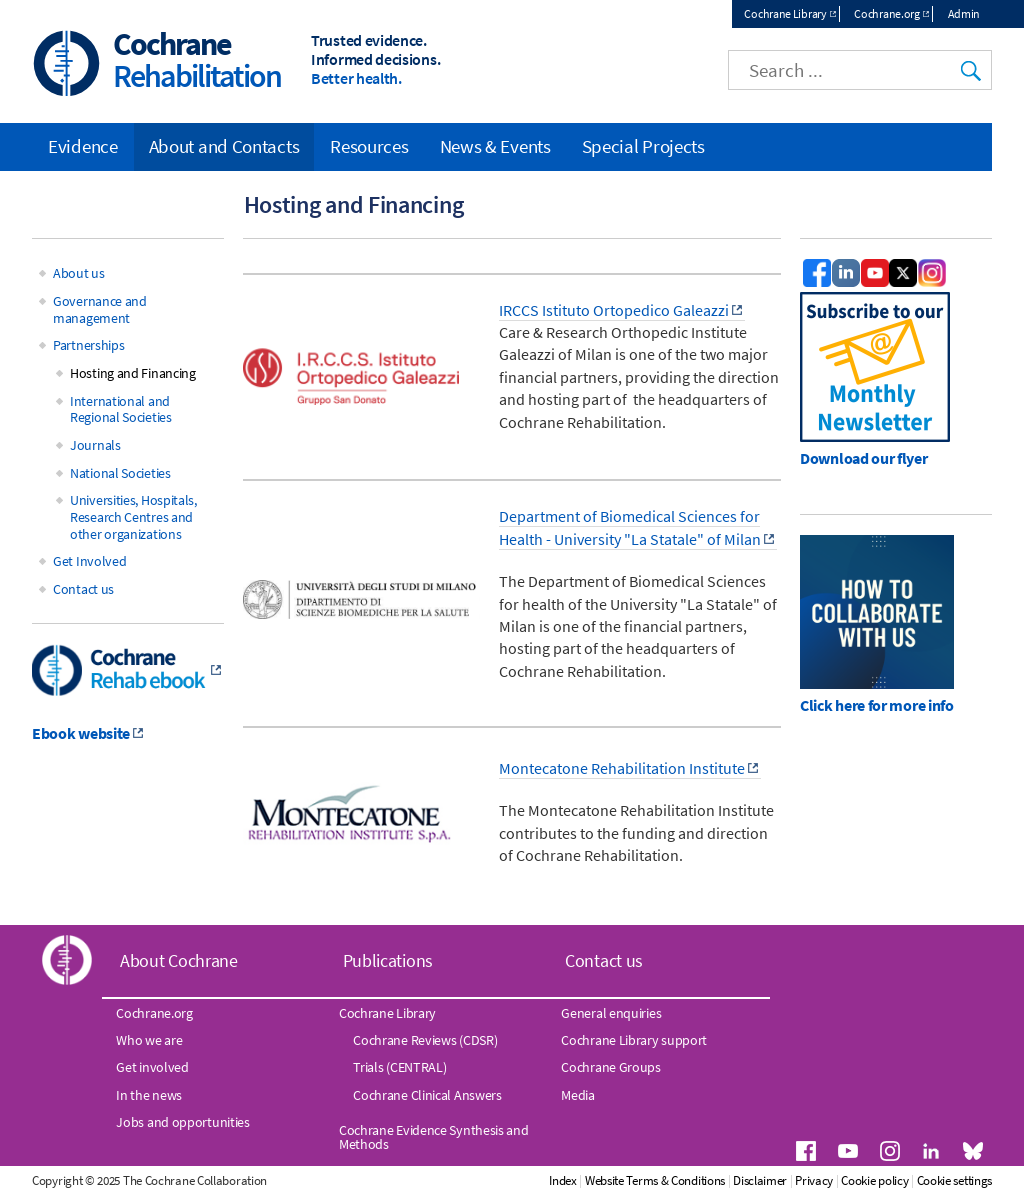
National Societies (120, 473)
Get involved (152, 1067)
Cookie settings (955, 1180)
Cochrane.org (886, 13)
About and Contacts (224, 146)
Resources (369, 146)
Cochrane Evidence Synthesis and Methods (434, 1137)
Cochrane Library (785, 13)
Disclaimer (760, 1180)
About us (79, 273)
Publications (388, 960)
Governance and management (100, 309)
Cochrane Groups (611, 1067)
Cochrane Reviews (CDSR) (425, 1040)
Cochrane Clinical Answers (427, 1095)
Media (578, 1095)
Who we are (149, 1040)
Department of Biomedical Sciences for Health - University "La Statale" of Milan (630, 527)
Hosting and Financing (133, 373)
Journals (95, 445)
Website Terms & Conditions (655, 1180)
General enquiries (611, 1013)
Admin (964, 13)
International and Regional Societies (121, 409)
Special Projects (643, 146)
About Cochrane (179, 960)
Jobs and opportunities (182, 1122)
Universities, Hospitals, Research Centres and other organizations (133, 517)
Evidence (83, 146)
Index (563, 1180)
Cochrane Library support (634, 1040)
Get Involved (89, 561)
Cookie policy (874, 1180)
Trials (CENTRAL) (399, 1067)
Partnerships (88, 345)
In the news (149, 1095)
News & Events (495, 146)
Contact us (83, 589)
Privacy (814, 1180)
